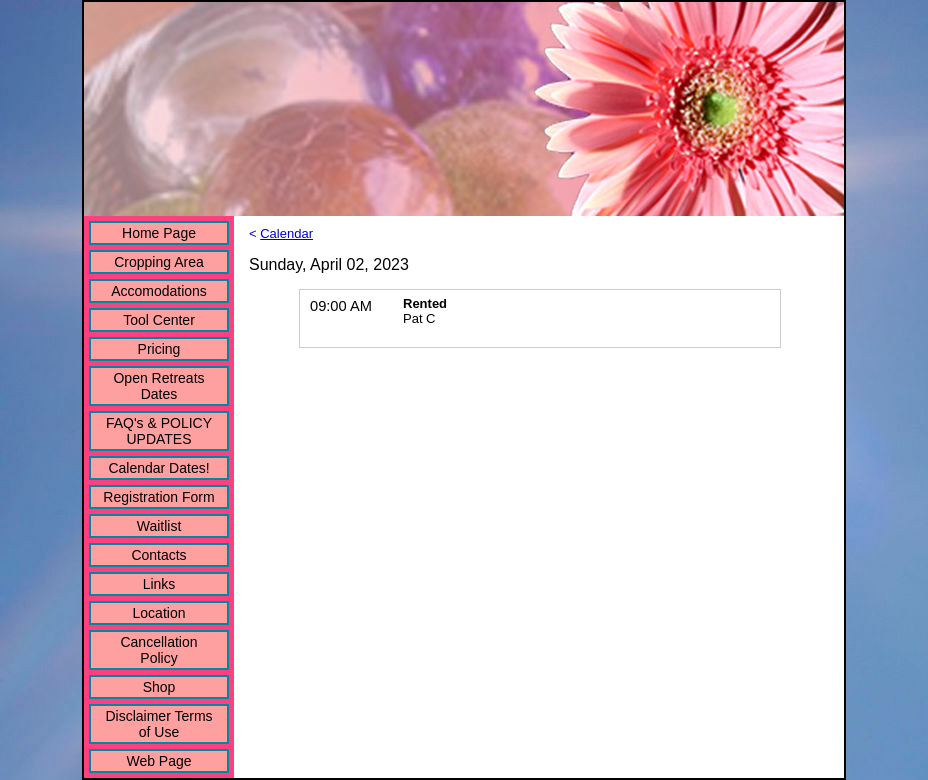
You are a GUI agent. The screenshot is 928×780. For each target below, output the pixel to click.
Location (159, 613)
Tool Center (159, 320)
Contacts (158, 555)
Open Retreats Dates (158, 386)
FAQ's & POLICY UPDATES (159, 431)
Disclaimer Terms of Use (158, 724)
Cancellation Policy (158, 650)
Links (159, 584)
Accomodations (159, 291)
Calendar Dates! (158, 468)
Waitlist (159, 526)
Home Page (159, 233)
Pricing (159, 349)
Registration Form (158, 497)
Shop (159, 687)
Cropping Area (159, 262)
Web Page (158, 761)
